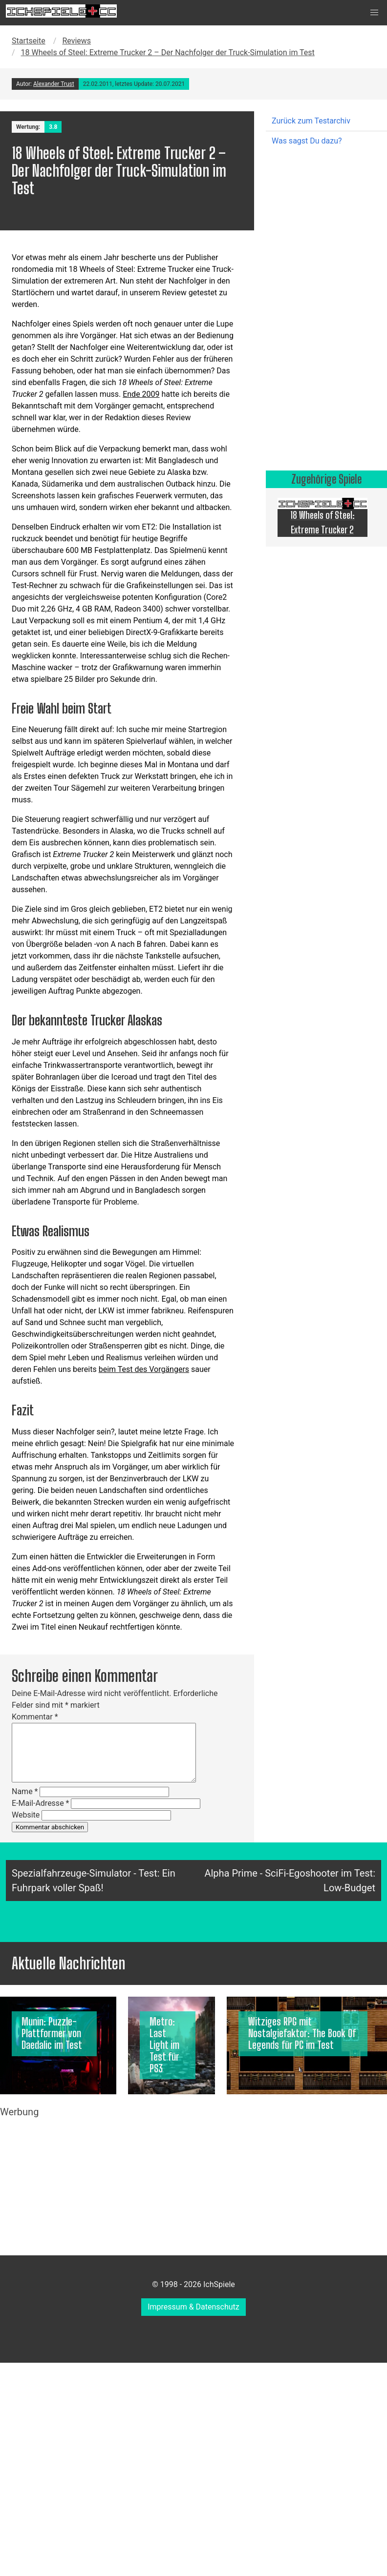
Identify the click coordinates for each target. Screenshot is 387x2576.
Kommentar (35, 1716)
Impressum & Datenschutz (193, 2306)
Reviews (76, 40)
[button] (374, 12)
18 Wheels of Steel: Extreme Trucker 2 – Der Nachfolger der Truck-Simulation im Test (168, 52)
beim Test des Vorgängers (144, 1369)
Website (26, 1815)
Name (25, 1791)
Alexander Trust (53, 84)
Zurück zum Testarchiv (311, 120)
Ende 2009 (141, 394)
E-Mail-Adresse (40, 1803)
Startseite (28, 40)
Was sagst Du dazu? (307, 140)
